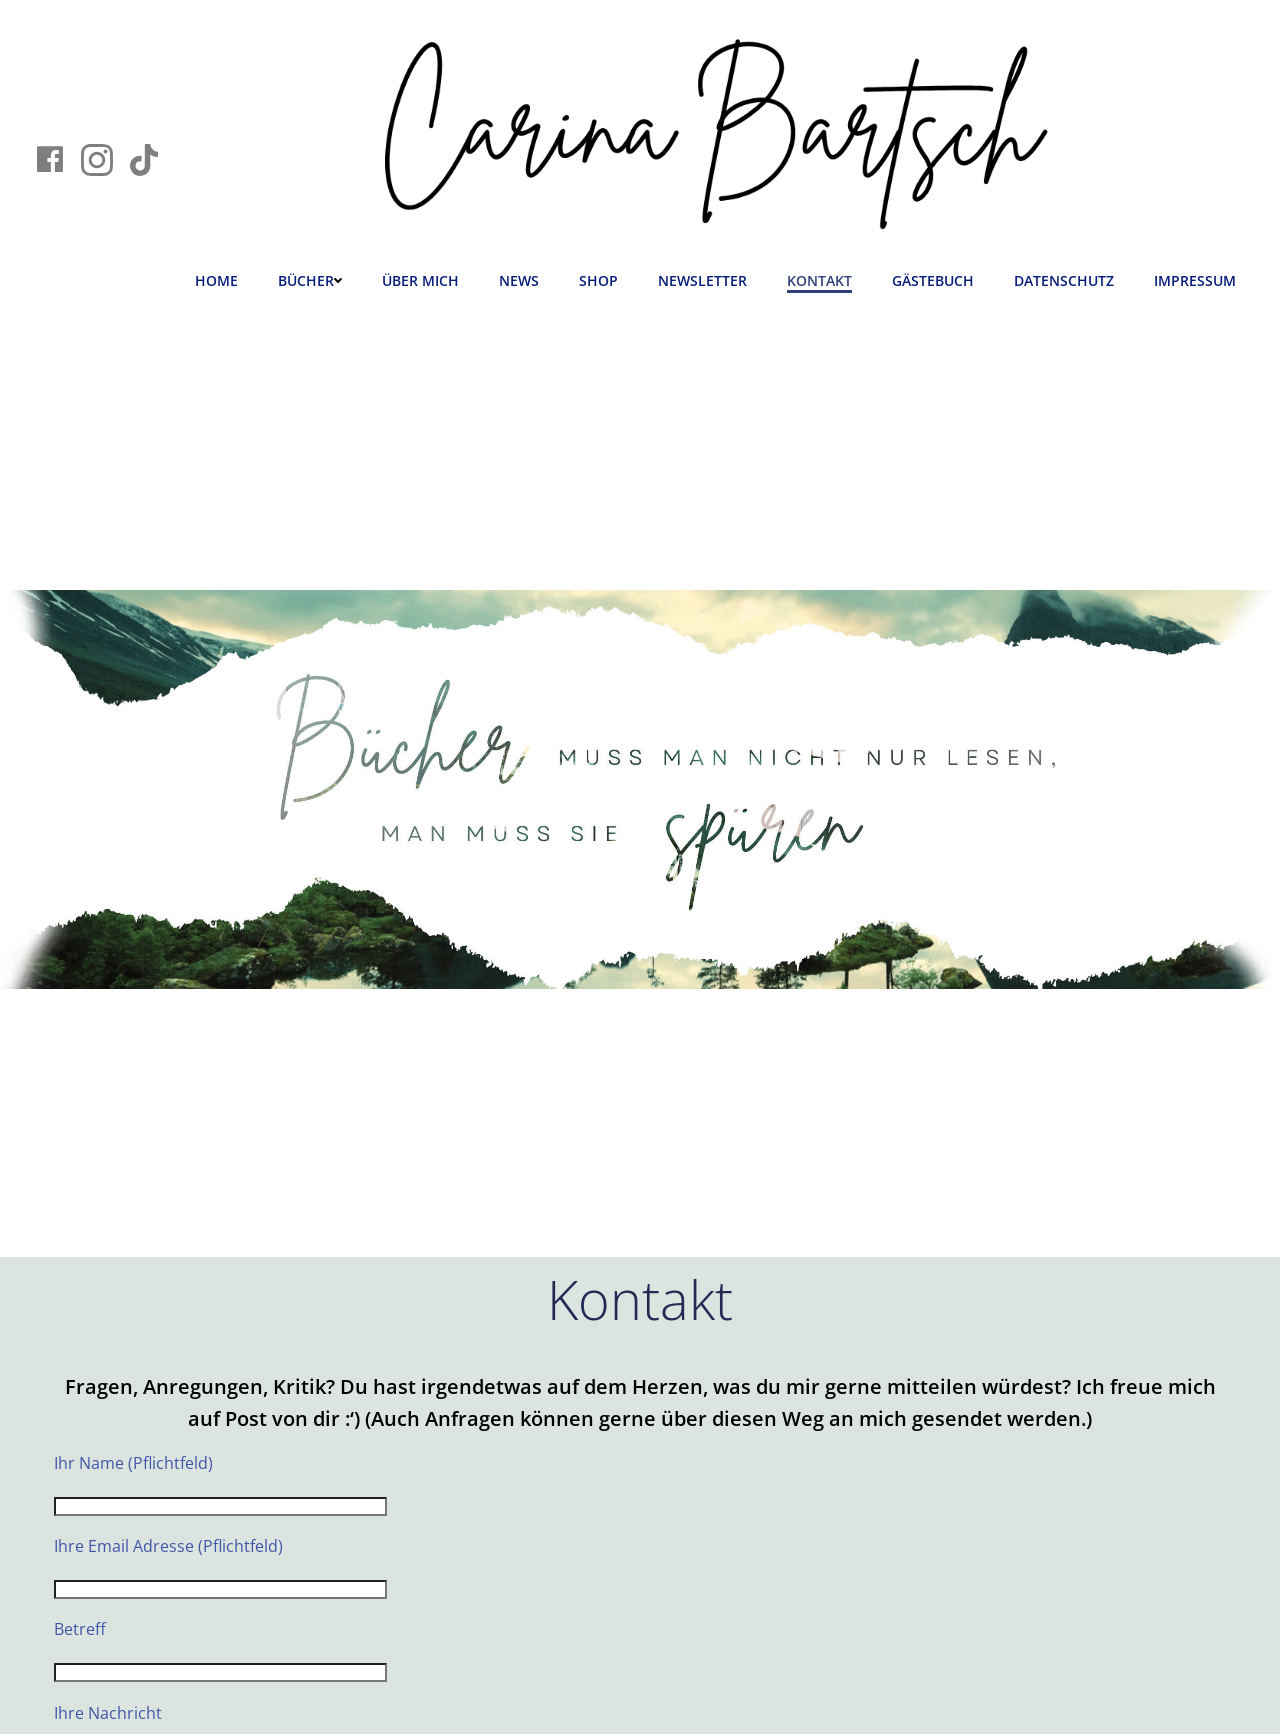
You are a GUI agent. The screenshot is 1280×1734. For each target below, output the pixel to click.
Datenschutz (1064, 280)
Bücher (310, 280)
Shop (598, 280)
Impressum (1195, 280)
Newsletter (702, 280)
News (519, 280)
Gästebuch (933, 280)
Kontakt (819, 280)
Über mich (420, 280)
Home (216, 280)
